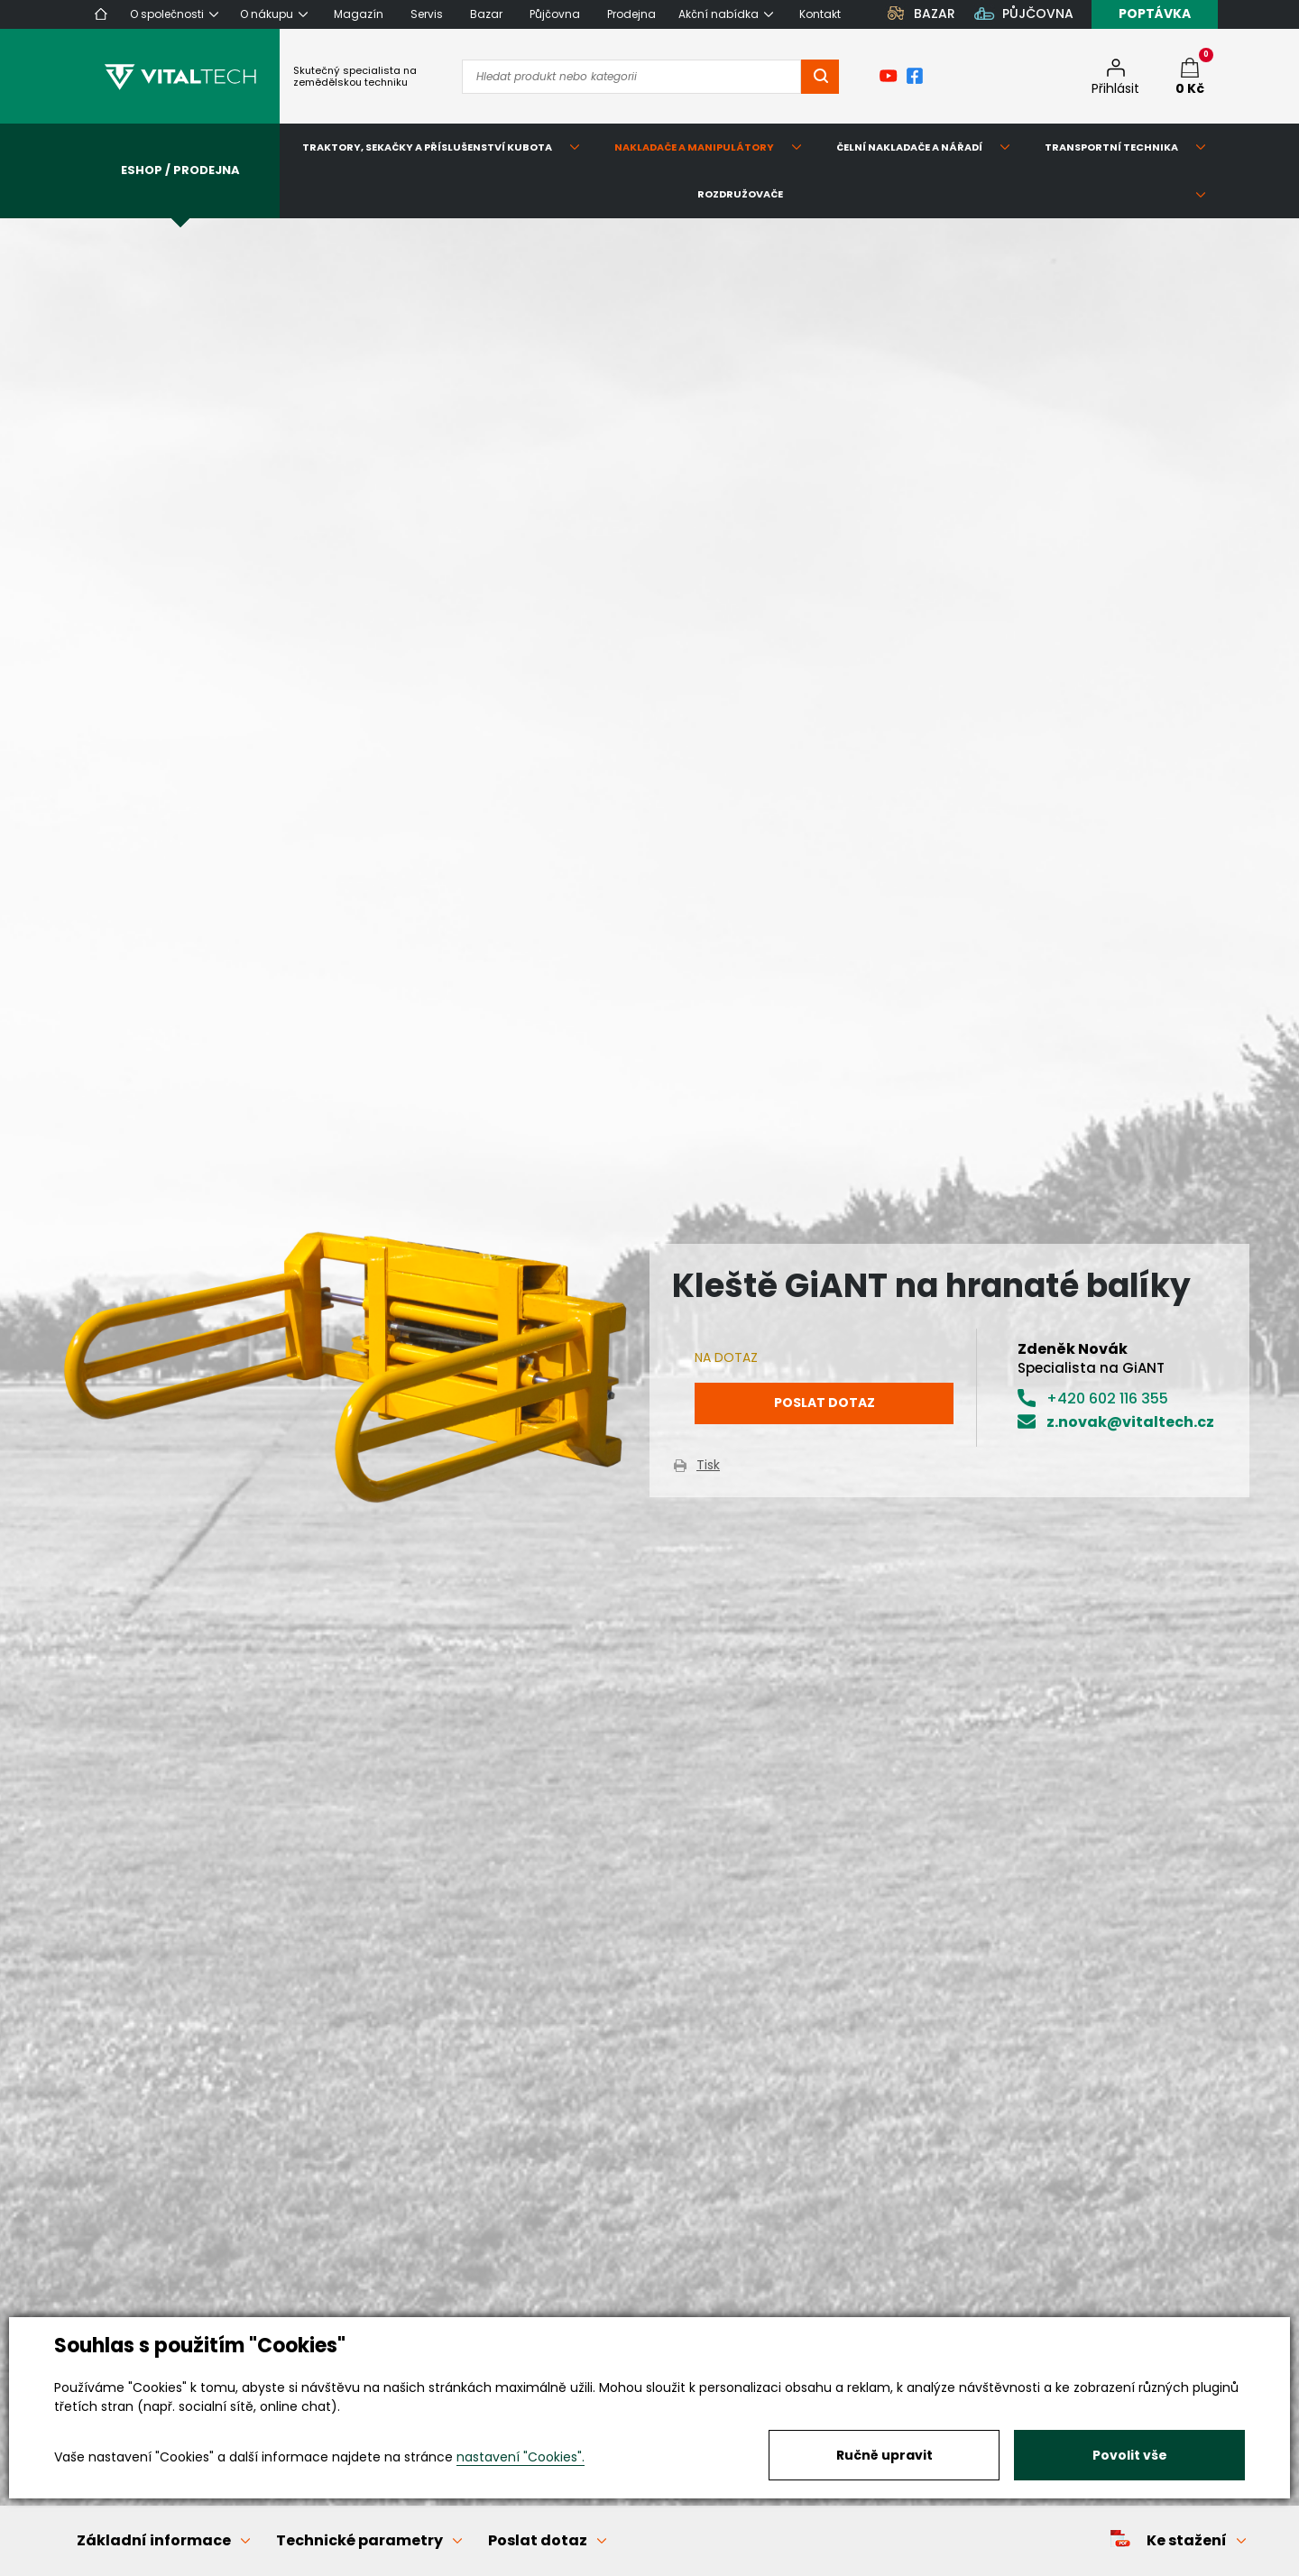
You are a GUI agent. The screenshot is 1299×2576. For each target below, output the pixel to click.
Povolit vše (1129, 2455)
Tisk (708, 1465)
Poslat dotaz (824, 1403)
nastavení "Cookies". (520, 2457)
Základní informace (154, 2540)
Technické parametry (359, 2540)
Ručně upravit (884, 2455)
